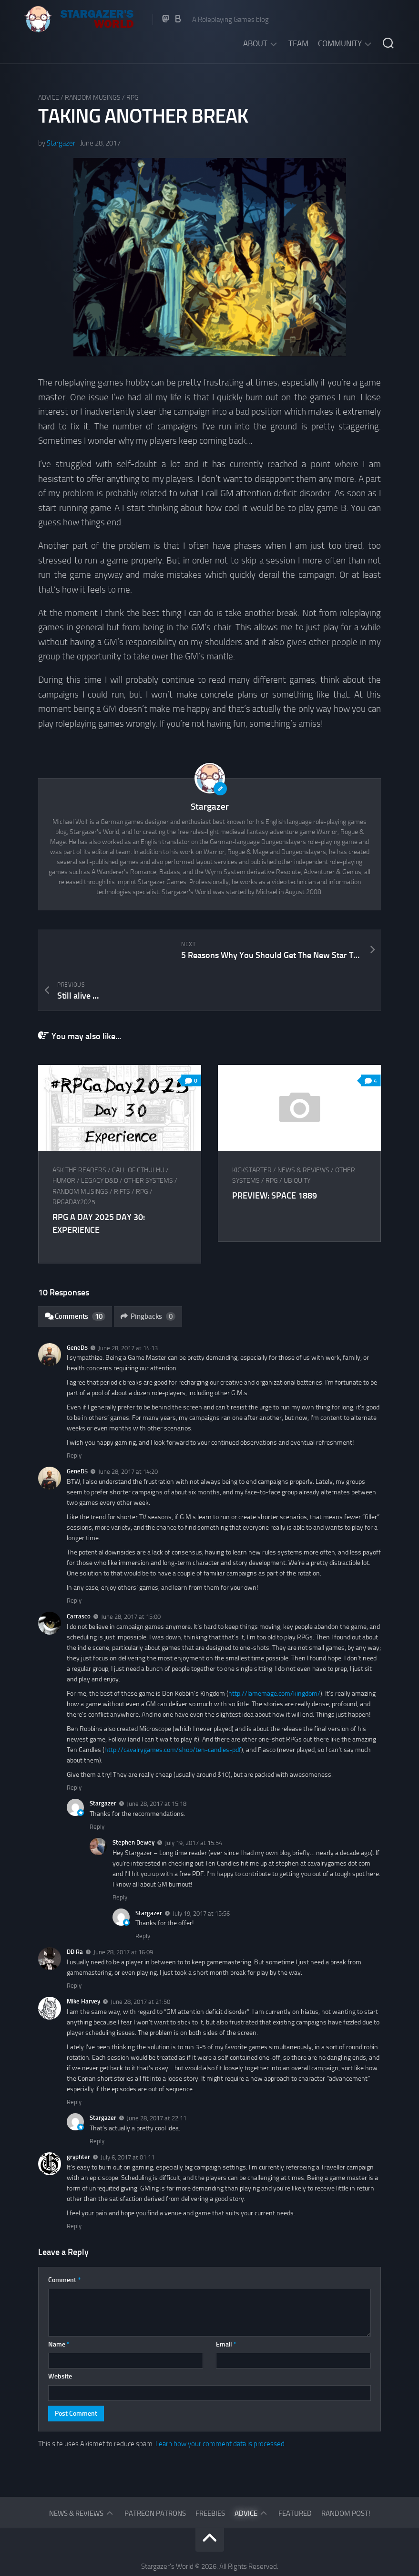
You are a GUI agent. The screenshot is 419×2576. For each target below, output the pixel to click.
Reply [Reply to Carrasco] (74, 1747)
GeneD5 (77, 1307)
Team (298, 43)
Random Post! (345, 2473)
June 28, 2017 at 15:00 (131, 1576)
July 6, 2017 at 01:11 (127, 2116)
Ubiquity (298, 1140)
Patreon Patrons (155, 2473)
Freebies (210, 2473)
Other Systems (148, 1140)
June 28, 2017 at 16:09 (123, 1911)
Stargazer (61, 143)
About (255, 43)
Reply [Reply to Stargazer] (97, 1786)
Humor (63, 1140)
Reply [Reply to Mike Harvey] (74, 2061)
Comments (75, 1276)
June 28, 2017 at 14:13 (128, 1307)
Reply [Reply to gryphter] (74, 2185)
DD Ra (75, 1911)
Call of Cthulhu (138, 1130)
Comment (64, 2239)
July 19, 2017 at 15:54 (193, 1802)
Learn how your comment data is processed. (220, 2403)
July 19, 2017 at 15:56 (201, 1872)
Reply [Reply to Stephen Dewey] (119, 1856)
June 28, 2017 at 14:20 (128, 1431)
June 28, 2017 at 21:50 (140, 1961)
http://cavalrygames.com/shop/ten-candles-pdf (172, 1709)
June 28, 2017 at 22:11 (156, 2077)
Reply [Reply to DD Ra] (74, 1945)
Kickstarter (253, 1130)
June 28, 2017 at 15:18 (156, 1763)
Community (340, 43)
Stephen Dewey (133, 1801)
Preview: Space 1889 (276, 1155)
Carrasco (79, 1575)
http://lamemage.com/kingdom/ (274, 1653)
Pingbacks (148, 1276)
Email (226, 2304)
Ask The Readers (79, 1130)
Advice (48, 98)
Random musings (93, 98)
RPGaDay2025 (73, 1162)
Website (60, 2336)
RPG (132, 98)
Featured (295, 2473)
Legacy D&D (99, 1140)
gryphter (78, 2116)
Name (59, 2304)
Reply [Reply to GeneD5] (74, 1414)
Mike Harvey (83, 1960)
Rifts (122, 1151)
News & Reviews (305, 1130)
